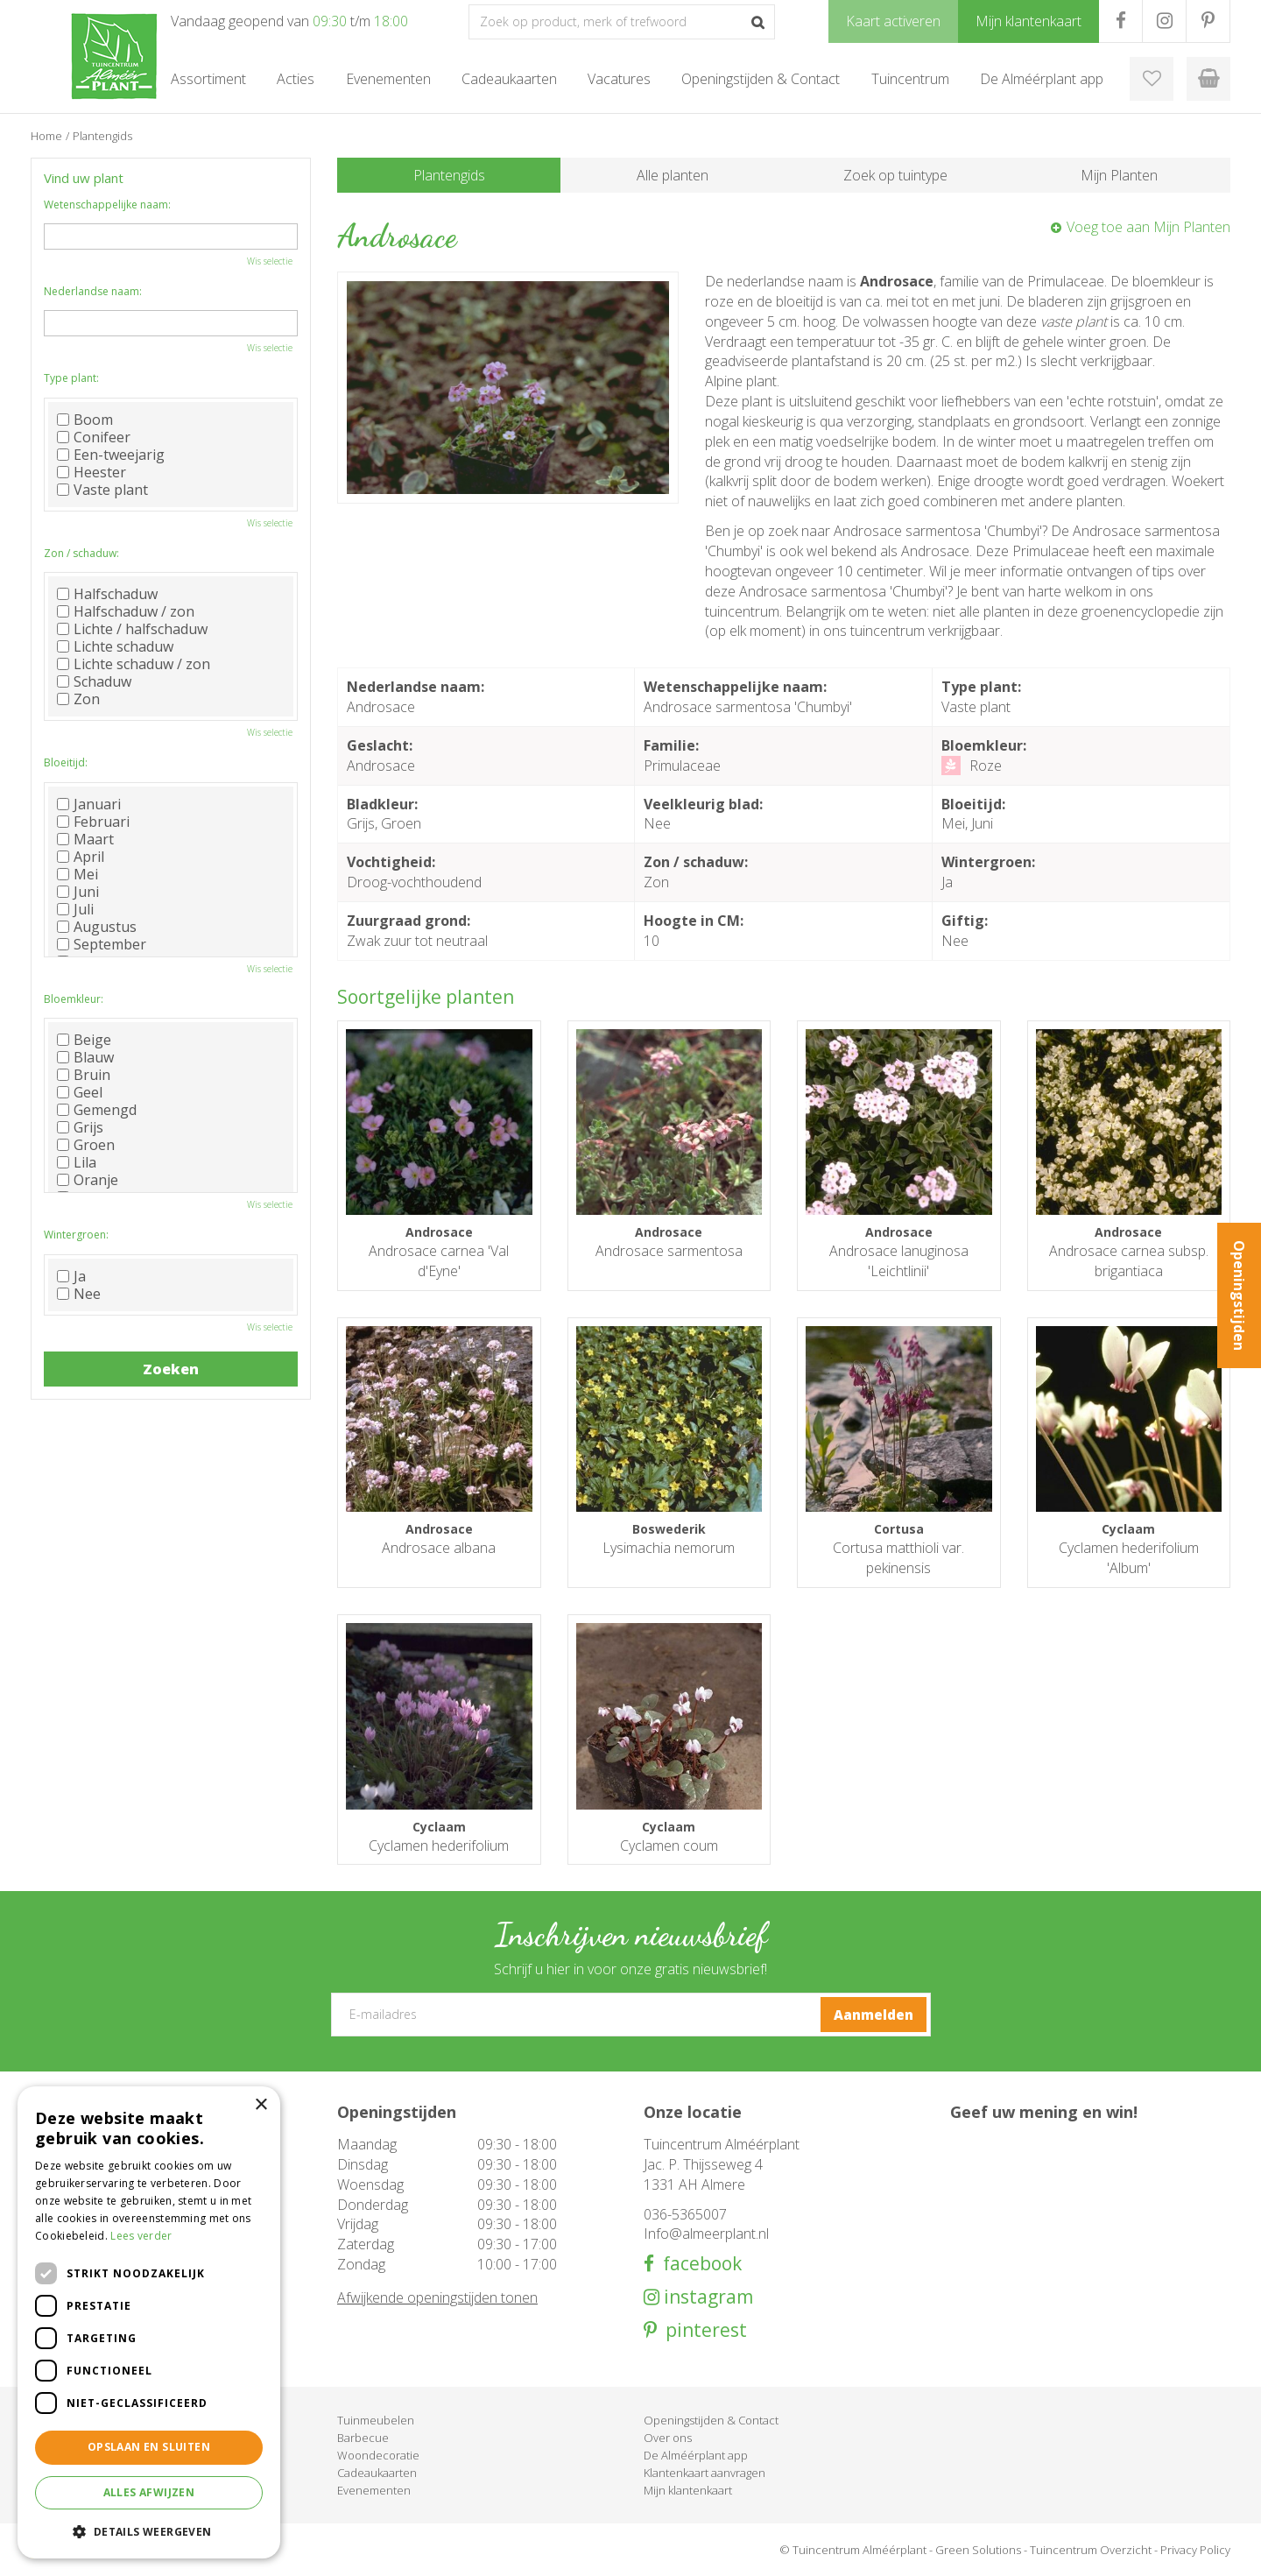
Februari (93, 821)
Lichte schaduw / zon (133, 664)
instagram (706, 2297)
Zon (78, 699)
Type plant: (71, 378)
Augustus (97, 927)
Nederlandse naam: (93, 291)
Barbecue (363, 2438)
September (101, 944)
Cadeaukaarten (377, 2473)
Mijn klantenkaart (688, 2490)
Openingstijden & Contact (711, 2420)
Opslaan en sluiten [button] (149, 2446)
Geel (79, 1092)
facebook (698, 2264)
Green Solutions (978, 2550)
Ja (71, 1276)
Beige (84, 1040)
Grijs (80, 1127)
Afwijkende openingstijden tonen (437, 2297)
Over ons (668, 2438)
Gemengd (97, 1110)
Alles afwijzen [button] (149, 2492)
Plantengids (449, 175)
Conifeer (93, 437)
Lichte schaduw (115, 646)
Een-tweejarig (111, 454)
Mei (77, 874)
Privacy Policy (1195, 2550)
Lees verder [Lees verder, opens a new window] (141, 2235)
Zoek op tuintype (895, 175)
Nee (79, 1294)
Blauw (85, 1057)
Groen (86, 1145)
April (80, 856)
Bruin (83, 1075)
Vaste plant (102, 489)
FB (1120, 21)
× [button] (260, 2105)
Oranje (87, 1180)
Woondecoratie (378, 2455)
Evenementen (374, 2490)
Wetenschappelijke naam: (107, 204)
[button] (149, 2531)
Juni (78, 892)
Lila (76, 1162)
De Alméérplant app (696, 2455)
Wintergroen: (76, 1234)
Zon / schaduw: (81, 553)
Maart (85, 839)
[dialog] (149, 2322)
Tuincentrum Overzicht (1091, 2550)
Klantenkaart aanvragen (704, 2473)
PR (1208, 21)
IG (1164, 21)
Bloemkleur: (73, 999)
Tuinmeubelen (375, 2420)
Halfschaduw (107, 594)
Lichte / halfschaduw (132, 629)
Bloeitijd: (66, 762)
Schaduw (94, 681)
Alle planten (672, 175)
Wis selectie (269, 261)
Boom (85, 419)
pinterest (702, 2330)
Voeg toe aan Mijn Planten (1148, 226)
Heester (91, 472)
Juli (75, 909)
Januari (89, 804)
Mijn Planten (1119, 175)
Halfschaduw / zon (125, 611)
